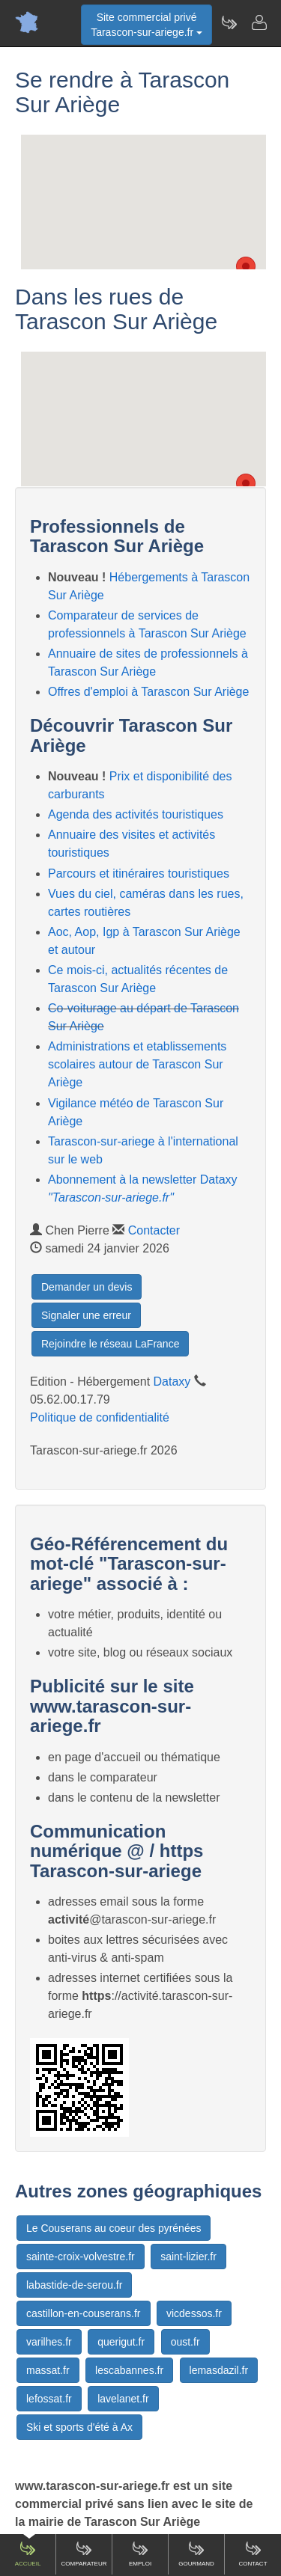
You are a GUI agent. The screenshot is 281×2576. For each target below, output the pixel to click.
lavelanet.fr (122, 2399)
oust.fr (185, 2342)
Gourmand (196, 2553)
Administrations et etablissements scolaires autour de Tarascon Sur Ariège (137, 1064)
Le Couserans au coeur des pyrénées (113, 2228)
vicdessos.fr (194, 2313)
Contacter (154, 1230)
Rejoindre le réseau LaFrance (110, 1344)
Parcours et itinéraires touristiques (138, 873)
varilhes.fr (49, 2342)
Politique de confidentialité (99, 1417)
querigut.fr (121, 2342)
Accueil (28, 2553)
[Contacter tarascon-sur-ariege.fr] (259, 22)
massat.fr (48, 2370)
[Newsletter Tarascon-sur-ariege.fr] (229, 22)
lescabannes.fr (129, 2370)
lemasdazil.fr (219, 2370)
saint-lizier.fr (188, 2257)
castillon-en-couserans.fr (83, 2313)
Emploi (140, 2553)
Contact (252, 2553)
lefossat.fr (49, 2399)
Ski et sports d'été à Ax (79, 2427)
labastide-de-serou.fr (74, 2285)
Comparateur (83, 2553)
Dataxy (172, 1381)
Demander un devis (86, 1287)
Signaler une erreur (86, 1315)
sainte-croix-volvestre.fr (80, 2257)
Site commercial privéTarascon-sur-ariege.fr (146, 24)
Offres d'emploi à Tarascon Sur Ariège (148, 691)
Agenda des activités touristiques (135, 814)
